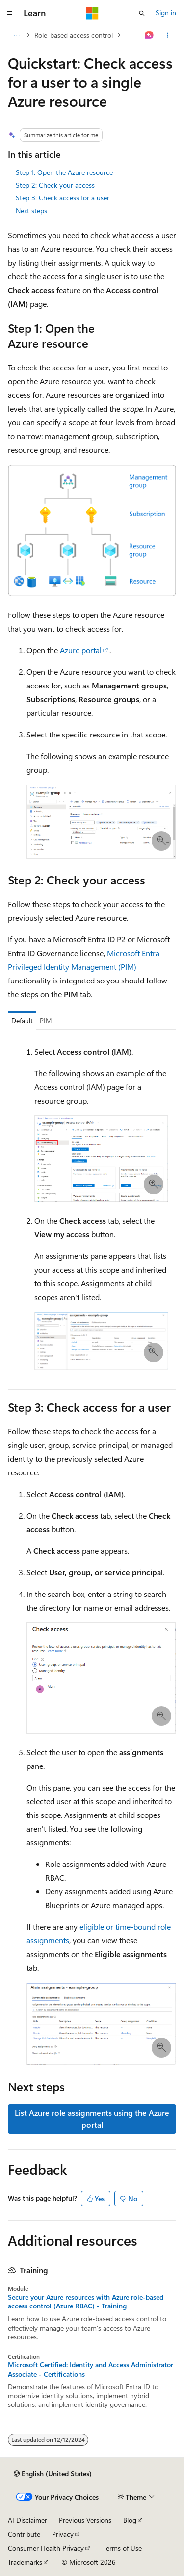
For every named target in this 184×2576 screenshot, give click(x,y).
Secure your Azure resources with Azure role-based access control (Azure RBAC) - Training (85, 2301)
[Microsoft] (92, 13)
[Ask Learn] (149, 35)
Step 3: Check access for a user (62, 197)
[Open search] (142, 13)
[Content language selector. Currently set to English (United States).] (53, 2473)
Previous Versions (85, 2520)
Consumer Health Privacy (46, 2547)
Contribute (24, 2534)
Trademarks (25, 2562)
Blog (129, 2520)
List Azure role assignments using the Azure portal (92, 2119)
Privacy (63, 2534)
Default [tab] (22, 1020)
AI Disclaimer (27, 2520)
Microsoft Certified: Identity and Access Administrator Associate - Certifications (90, 2369)
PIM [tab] (46, 1020)
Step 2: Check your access (55, 185)
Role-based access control (73, 35)
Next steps (31, 210)
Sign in (166, 12)
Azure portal (81, 650)
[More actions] (167, 35)
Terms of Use (122, 2547)
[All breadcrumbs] (16, 35)
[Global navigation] (10, 13)
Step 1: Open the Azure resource (64, 172)
